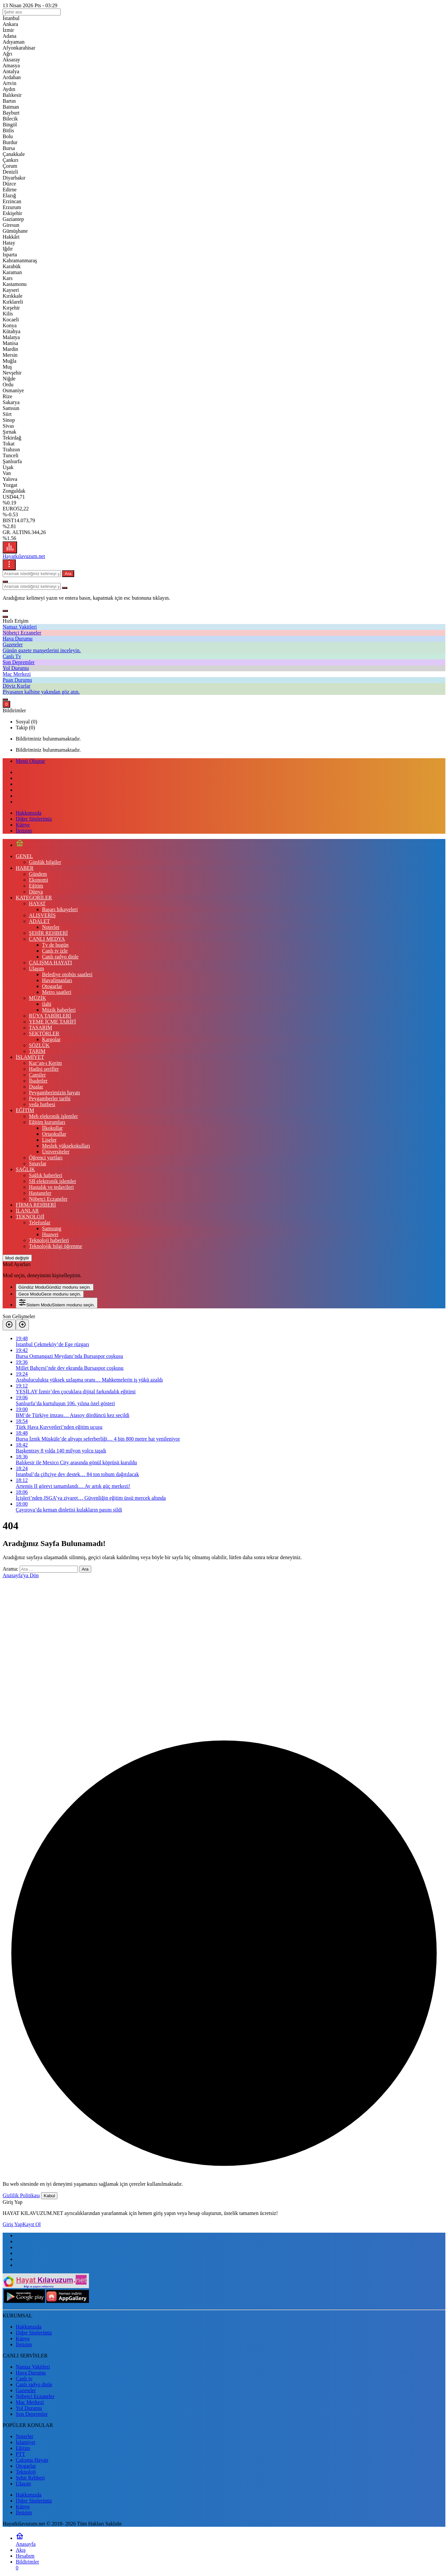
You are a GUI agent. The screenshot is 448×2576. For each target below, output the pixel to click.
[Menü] (10, 547)
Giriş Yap (12, 2224)
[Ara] (5, 582)
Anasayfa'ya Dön (21, 1575)
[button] (5, 611)
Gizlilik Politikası (21, 2195)
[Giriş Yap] (5, 699)
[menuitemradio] (55, 1287)
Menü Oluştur (30, 761)
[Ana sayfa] (20, 845)
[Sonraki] (22, 1325)
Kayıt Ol (31, 2224)
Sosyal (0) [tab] (26, 721)
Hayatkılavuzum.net (24, 556)
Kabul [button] (49, 2195)
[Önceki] (9, 1325)
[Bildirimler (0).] (6, 704)
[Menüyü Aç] (9, 564)
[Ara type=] (64, 588)
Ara (68, 573)
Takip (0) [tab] (25, 727)
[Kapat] (5, 617)
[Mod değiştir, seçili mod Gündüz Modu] (17, 1258)
